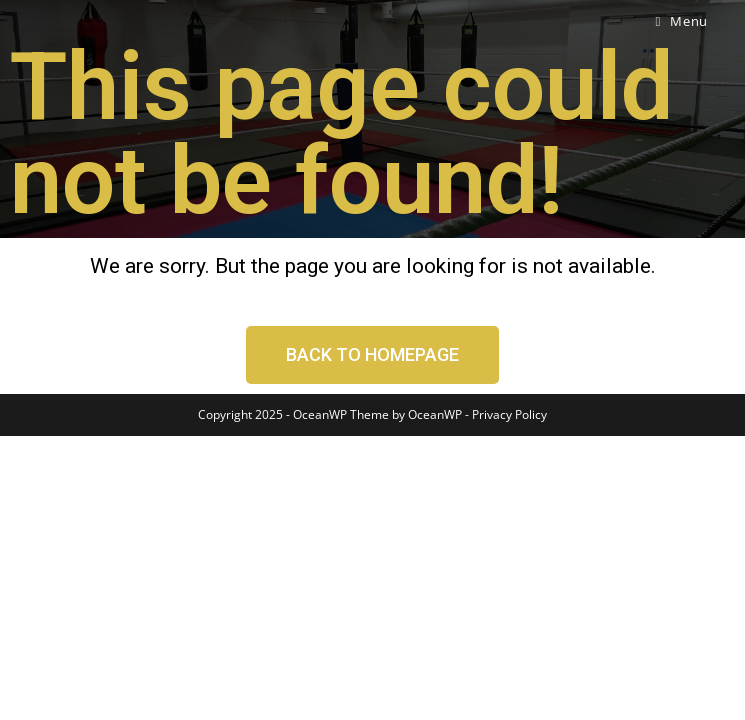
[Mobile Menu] (681, 21)
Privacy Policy (509, 698)
